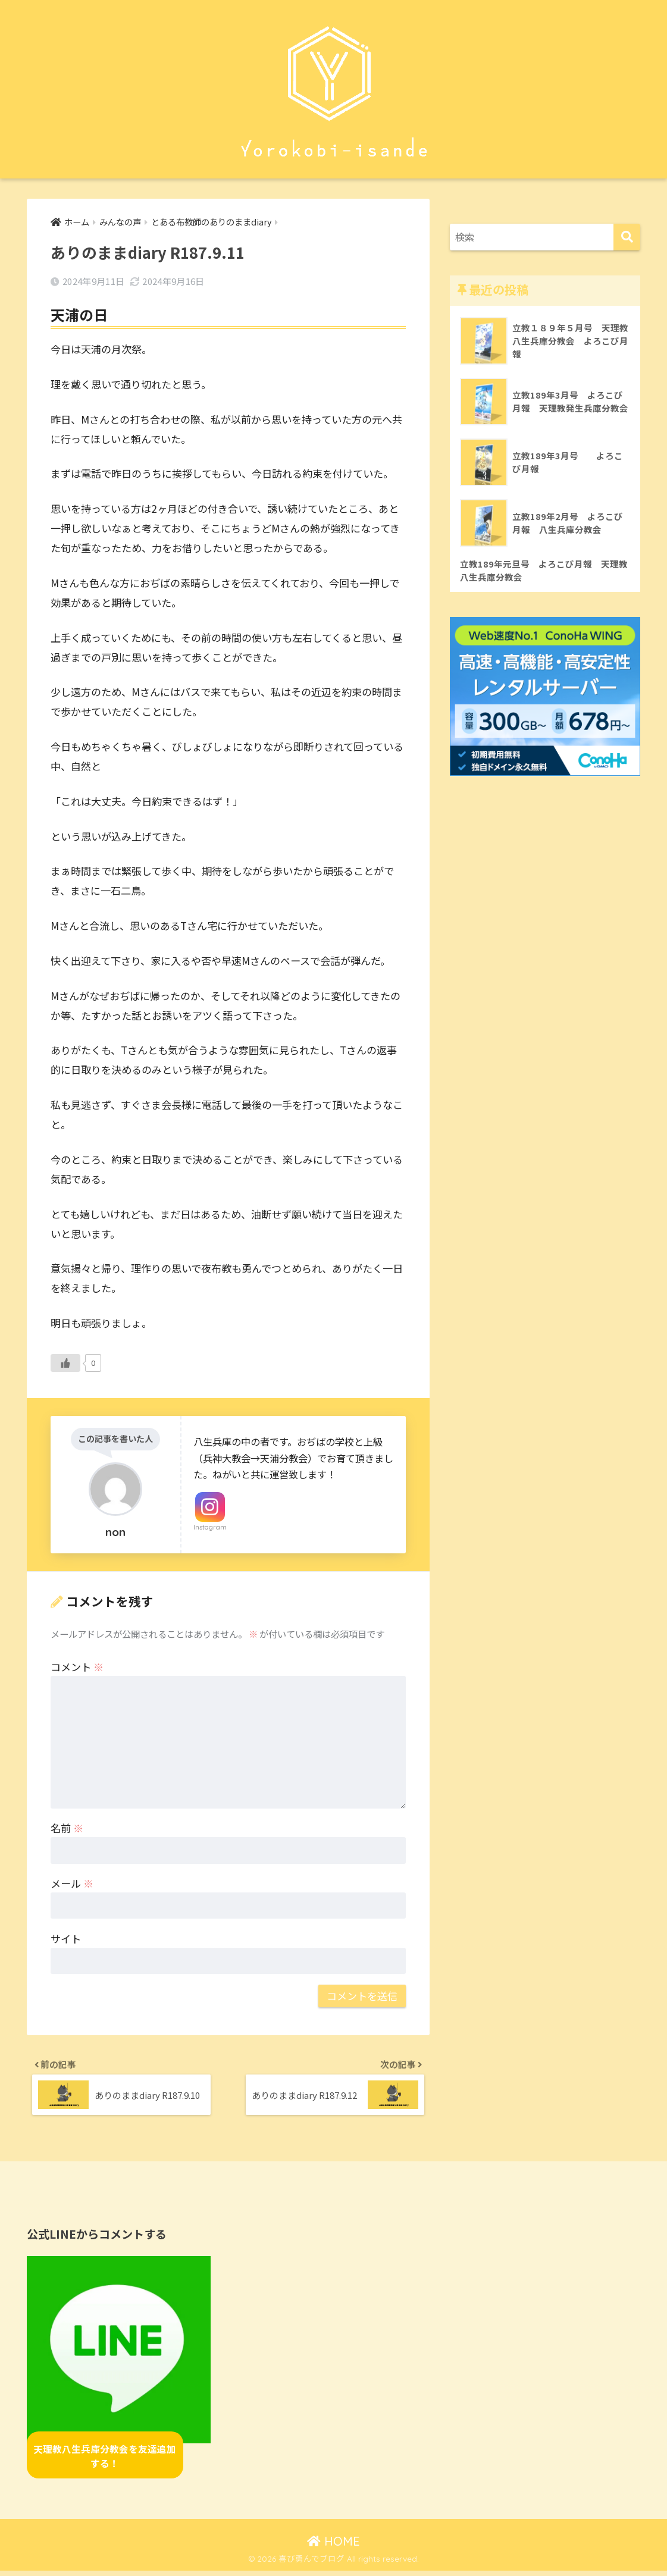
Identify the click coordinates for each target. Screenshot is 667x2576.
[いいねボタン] (65, 1363)
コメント (77, 1667)
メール (72, 1883)
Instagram (210, 1528)
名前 (67, 1828)
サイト (66, 1939)
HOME (333, 2546)
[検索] (626, 237)
